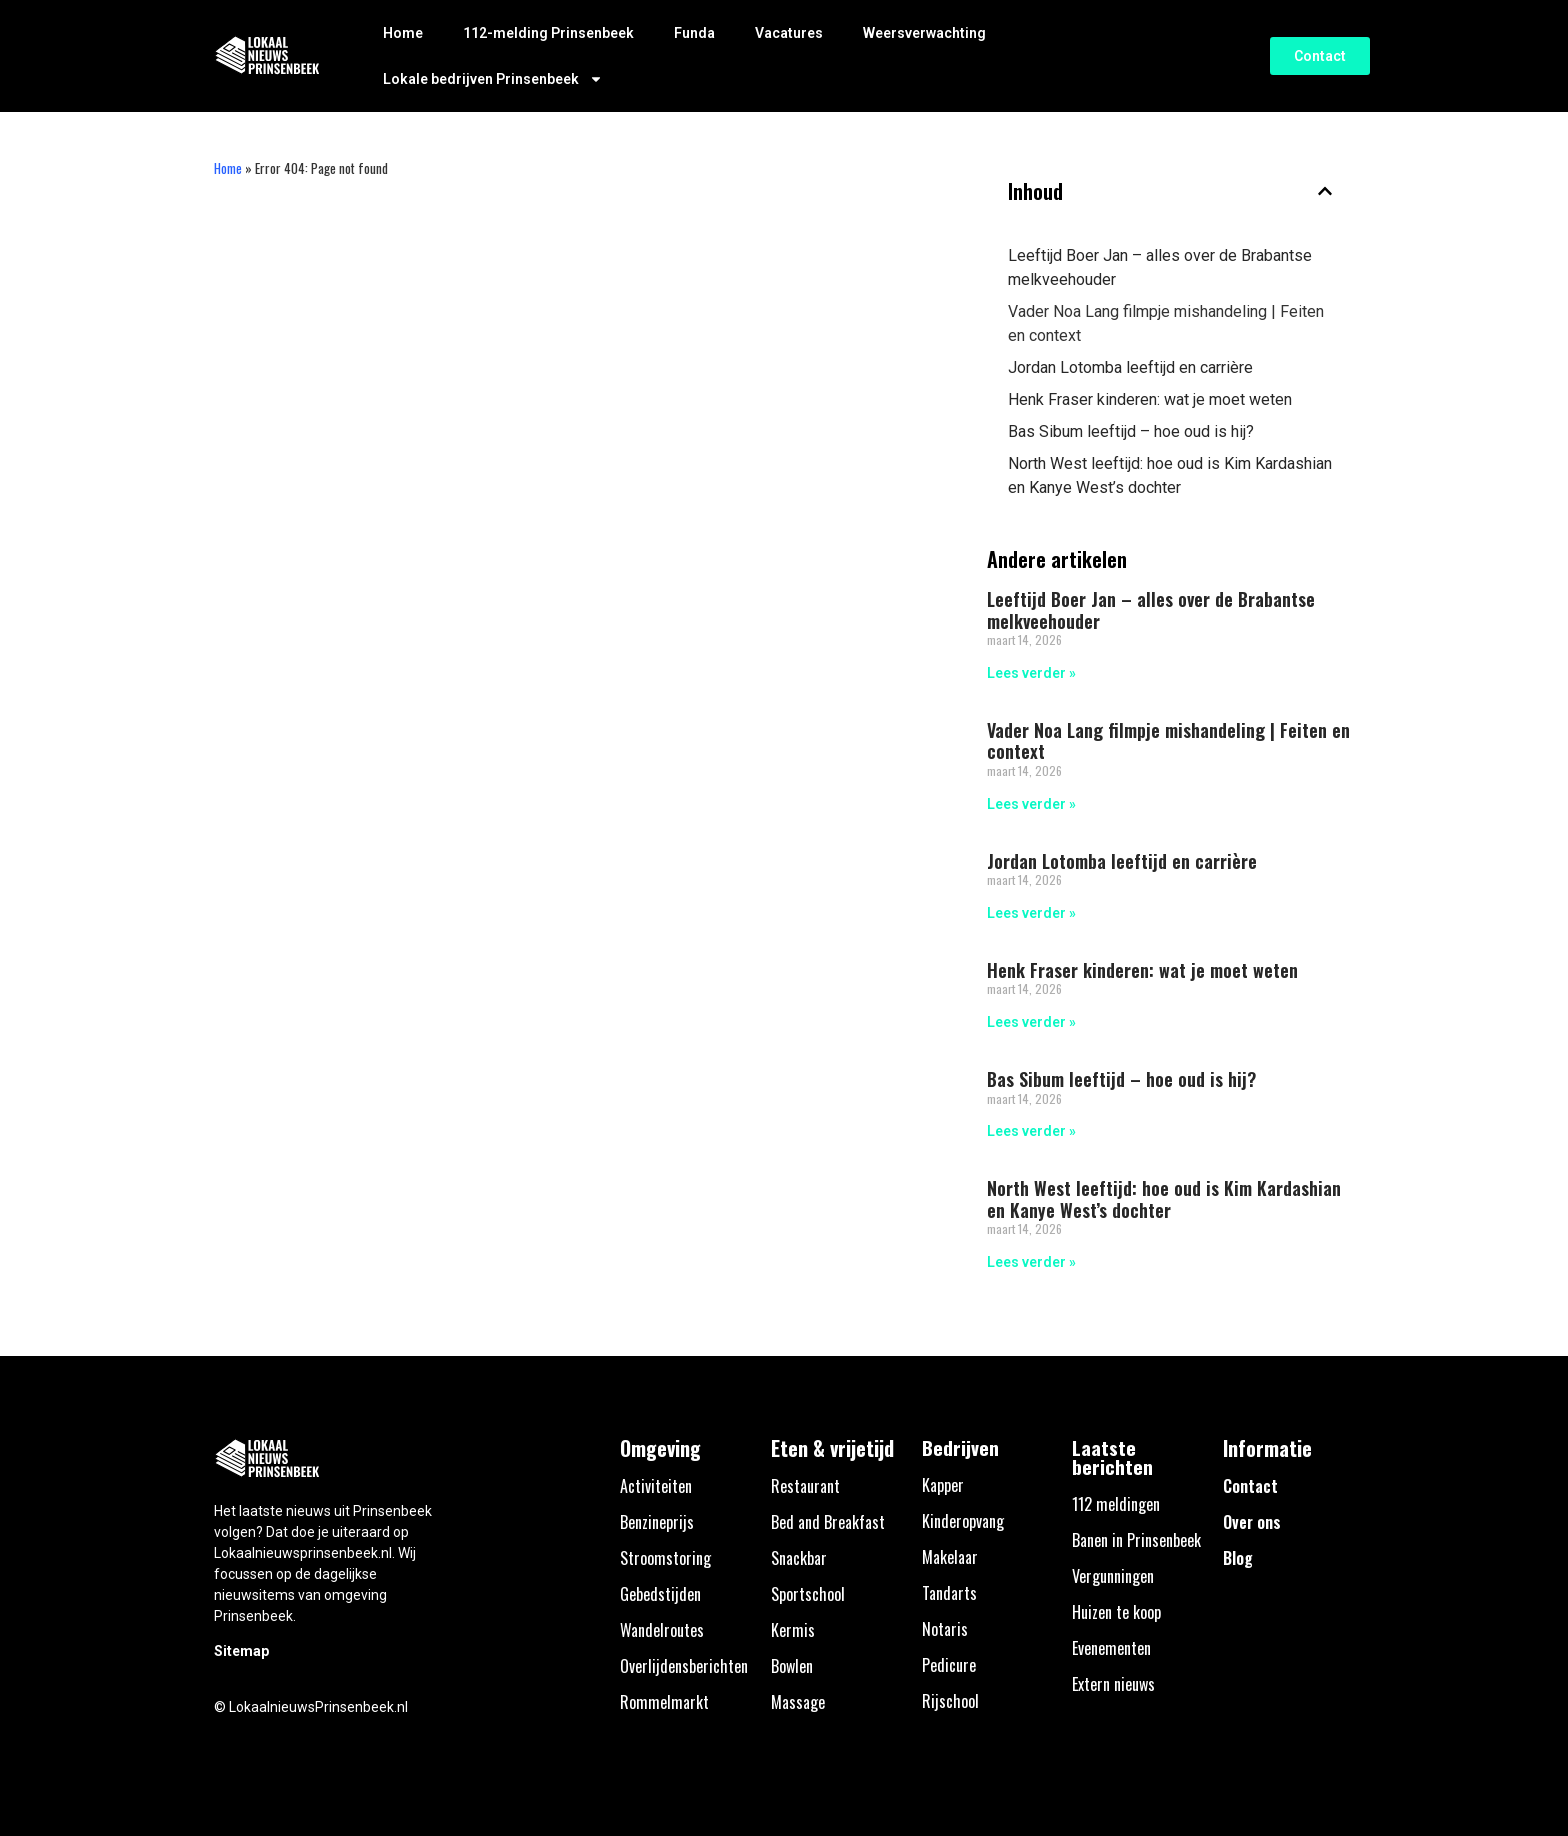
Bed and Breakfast (828, 1522)
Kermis (793, 1630)
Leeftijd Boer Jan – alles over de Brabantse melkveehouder (1160, 267)
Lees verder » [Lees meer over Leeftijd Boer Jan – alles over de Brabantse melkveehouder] (1031, 673)
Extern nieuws (1113, 1684)
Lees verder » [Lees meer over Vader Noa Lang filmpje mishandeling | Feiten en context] (1031, 804)
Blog (1238, 1558)
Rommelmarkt (664, 1702)
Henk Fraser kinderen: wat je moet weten (1150, 399)
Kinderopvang (963, 1521)
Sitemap (241, 1651)
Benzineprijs (657, 1522)
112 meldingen (1116, 1504)
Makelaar (950, 1557)
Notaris (945, 1629)
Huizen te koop (1116, 1612)
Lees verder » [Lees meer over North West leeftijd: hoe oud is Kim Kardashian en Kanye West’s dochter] (1031, 1262)
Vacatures (789, 33)
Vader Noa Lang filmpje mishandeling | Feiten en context (1166, 323)
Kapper (943, 1485)
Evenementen (1111, 1648)
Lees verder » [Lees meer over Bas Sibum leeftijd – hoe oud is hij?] (1031, 1131)
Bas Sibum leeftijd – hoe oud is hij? (1131, 431)
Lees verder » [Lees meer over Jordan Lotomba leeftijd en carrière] (1031, 913)
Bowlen (792, 1666)
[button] (1325, 191)
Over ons (1252, 1522)
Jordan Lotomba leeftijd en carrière (1130, 367)
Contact (1250, 1486)
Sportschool (808, 1594)
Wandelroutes (662, 1630)
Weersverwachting (924, 33)
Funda (694, 33)
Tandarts (949, 1593)
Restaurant (805, 1486)
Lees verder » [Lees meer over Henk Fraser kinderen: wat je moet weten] (1031, 1022)
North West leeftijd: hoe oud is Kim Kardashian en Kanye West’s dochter (1170, 475)
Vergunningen (1113, 1576)
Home (403, 33)
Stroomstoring (665, 1558)
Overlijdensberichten (684, 1666)
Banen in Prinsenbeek (1136, 1540)
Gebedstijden (660, 1594)
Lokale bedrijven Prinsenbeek (493, 79)
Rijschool (950, 1701)
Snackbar (799, 1558)
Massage (798, 1702)
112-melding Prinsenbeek (548, 33)
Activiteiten (656, 1486)
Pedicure (949, 1665)
